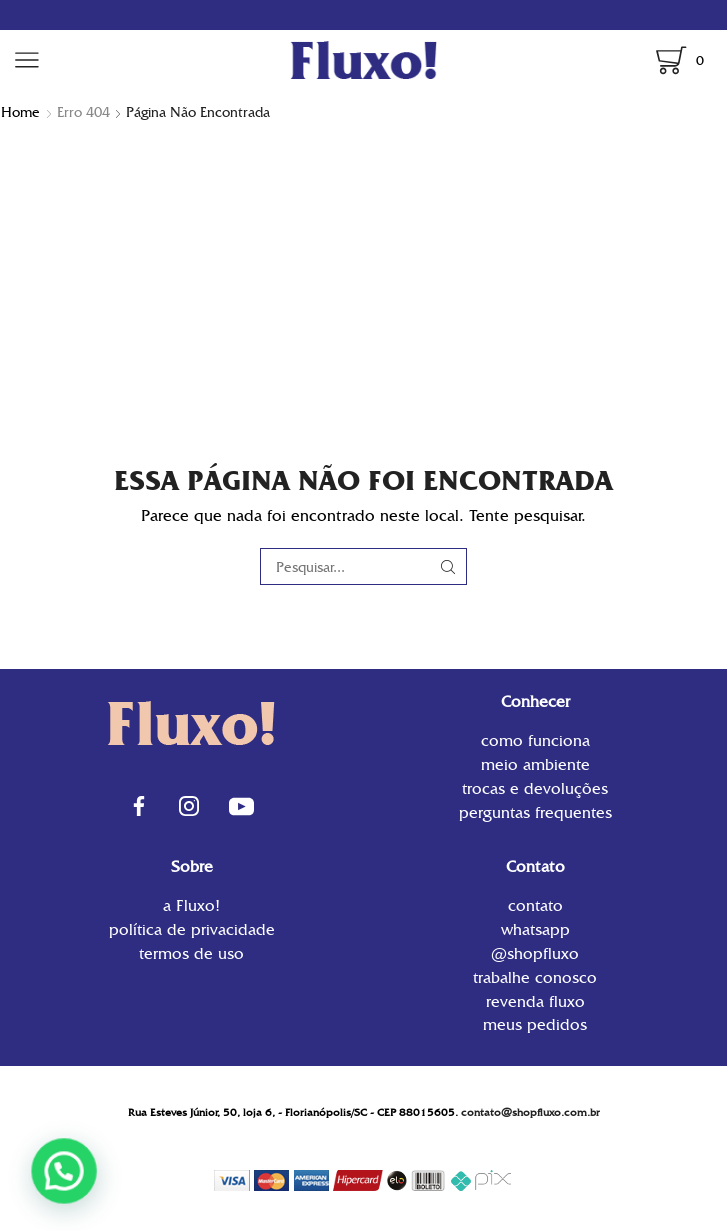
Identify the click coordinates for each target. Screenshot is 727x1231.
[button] (58, 1173)
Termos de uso (191, 952)
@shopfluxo (535, 953)
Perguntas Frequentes (535, 811)
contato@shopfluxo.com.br (530, 1112)
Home (20, 112)
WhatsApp (535, 929)
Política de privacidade (192, 929)
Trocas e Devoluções (535, 788)
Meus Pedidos (535, 1023)
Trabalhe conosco (535, 977)
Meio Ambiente (535, 764)
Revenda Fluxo (535, 1001)
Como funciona (535, 742)
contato (535, 907)
